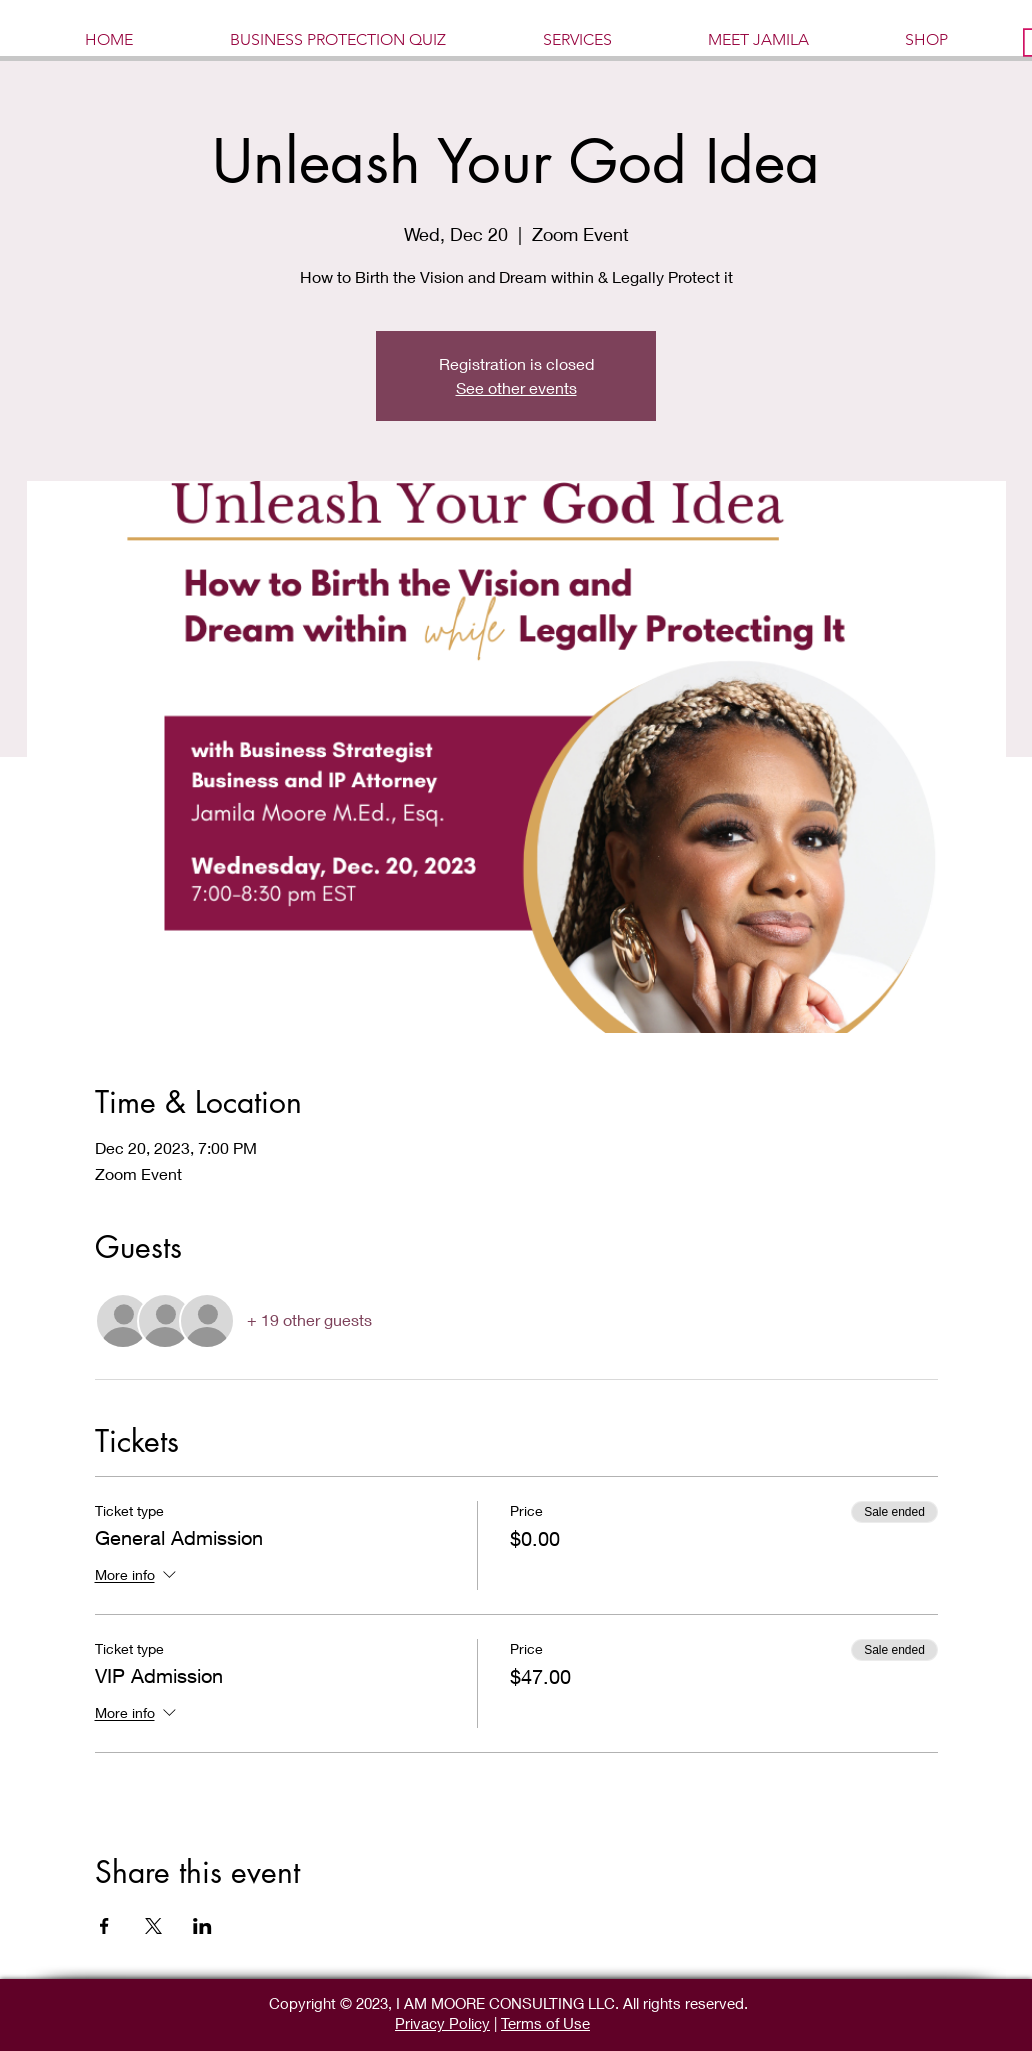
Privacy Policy (442, 2023)
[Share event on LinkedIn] (202, 1926)
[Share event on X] (153, 1926)
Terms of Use (545, 2023)
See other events (516, 387)
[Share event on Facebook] (104, 1926)
